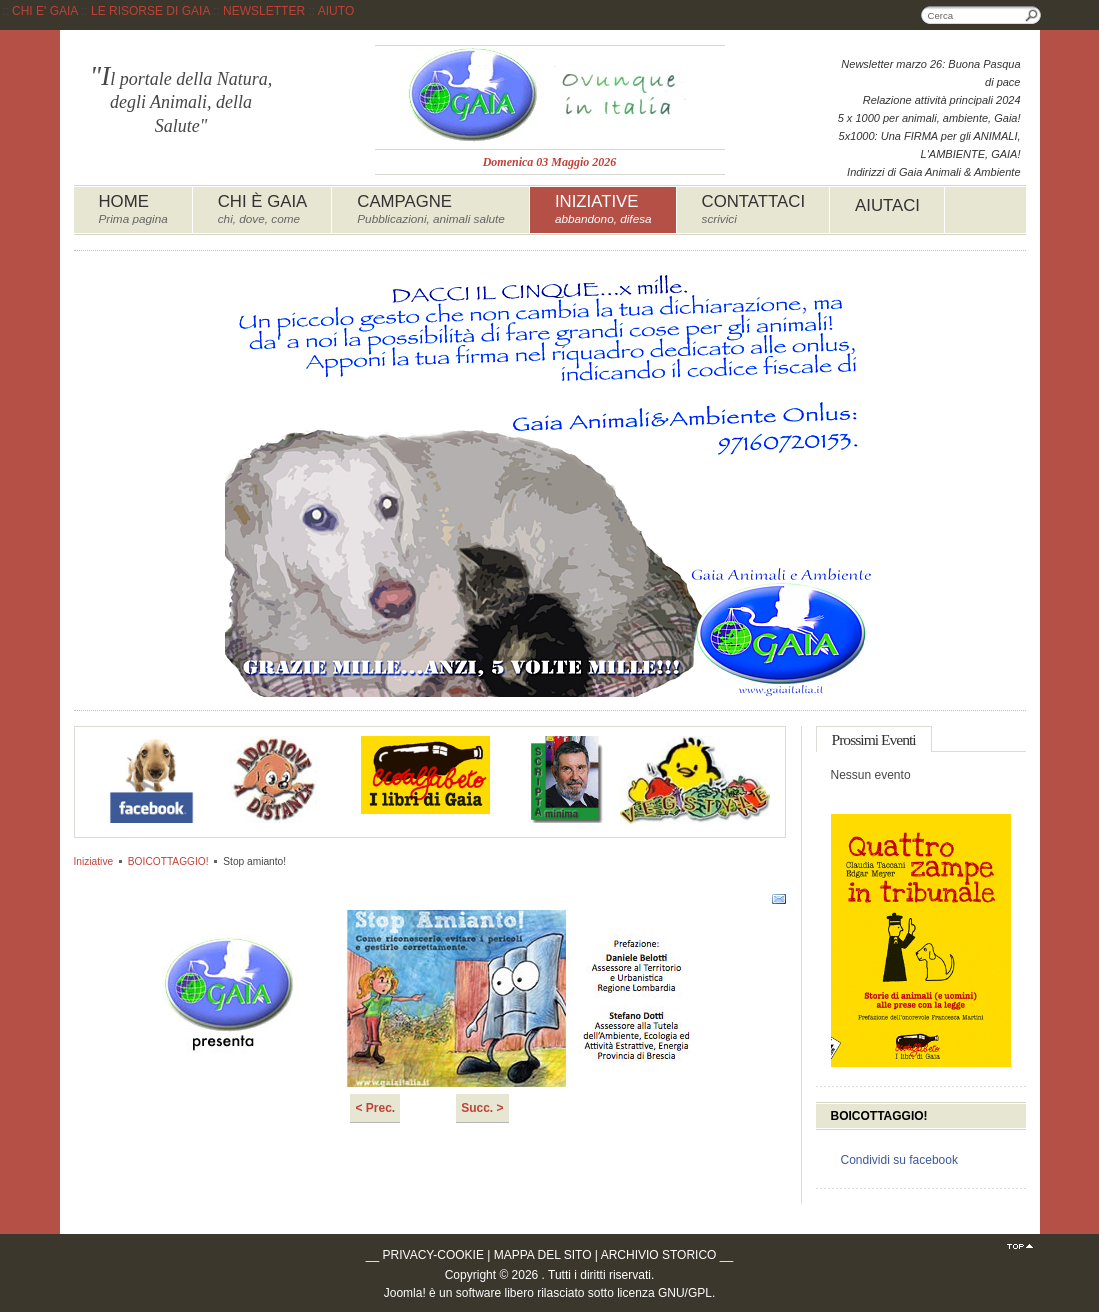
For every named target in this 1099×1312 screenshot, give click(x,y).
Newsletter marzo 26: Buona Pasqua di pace (930, 73)
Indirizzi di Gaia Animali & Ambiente (933, 172)
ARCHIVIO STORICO (659, 1255)
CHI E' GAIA (45, 11)
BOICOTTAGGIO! (168, 861)
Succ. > (482, 1108)
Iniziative (94, 861)
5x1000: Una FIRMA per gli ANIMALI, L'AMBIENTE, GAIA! (930, 145)
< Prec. (375, 1108)
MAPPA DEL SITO (543, 1255)
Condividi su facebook (899, 1160)
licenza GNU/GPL (664, 1293)
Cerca (1032, 15)
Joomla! (405, 1293)
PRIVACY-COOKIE (433, 1255)
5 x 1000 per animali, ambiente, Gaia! (929, 118)
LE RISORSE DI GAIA (150, 11)
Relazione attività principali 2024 (942, 100)
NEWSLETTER (264, 11)
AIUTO (336, 11)
